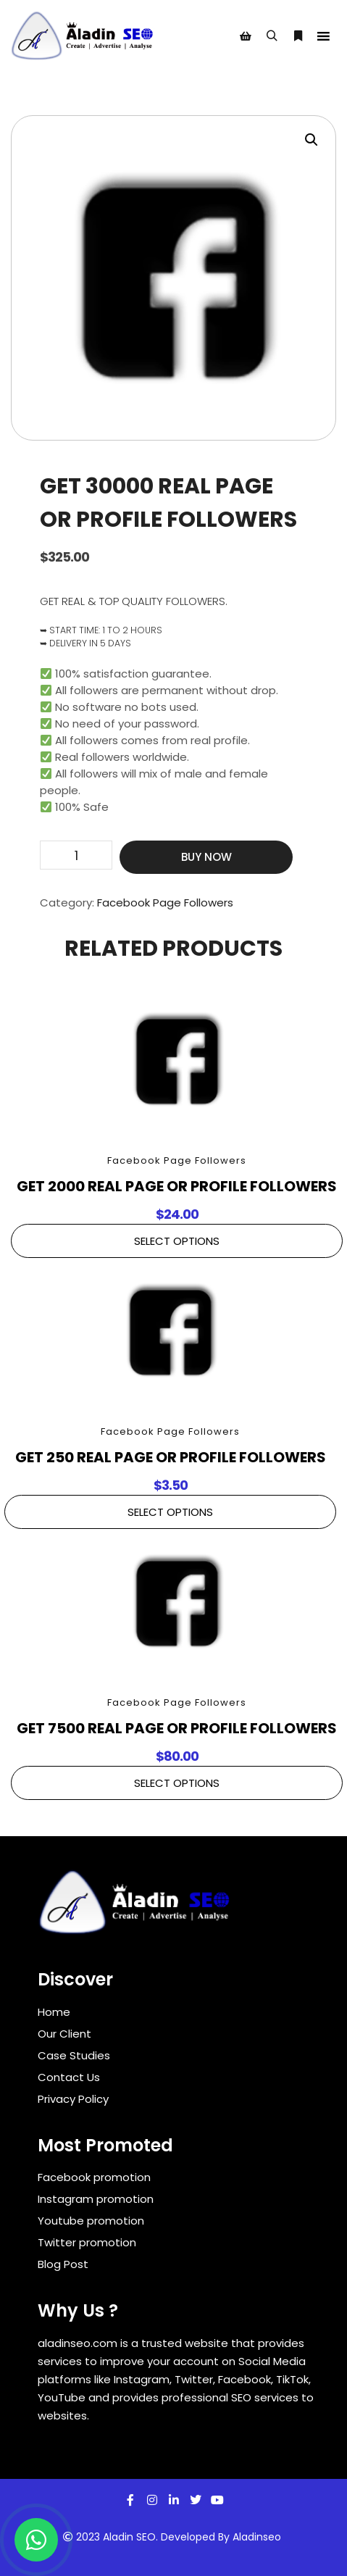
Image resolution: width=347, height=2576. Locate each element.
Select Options (177, 1241)
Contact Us (69, 2077)
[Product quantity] (76, 855)
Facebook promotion (94, 2177)
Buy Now (206, 856)
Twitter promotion (87, 2242)
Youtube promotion (91, 2220)
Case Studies (74, 2055)
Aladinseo (257, 2537)
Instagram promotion (96, 2198)
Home (54, 2011)
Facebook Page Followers (165, 902)
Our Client (64, 2033)
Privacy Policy (73, 2098)
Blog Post (63, 2264)
